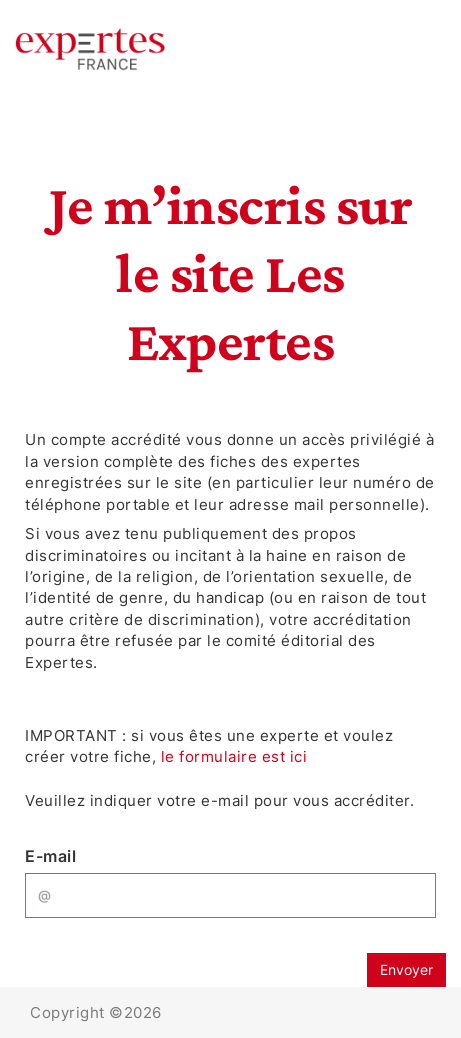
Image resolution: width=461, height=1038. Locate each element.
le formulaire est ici (234, 756)
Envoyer (406, 969)
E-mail (50, 856)
